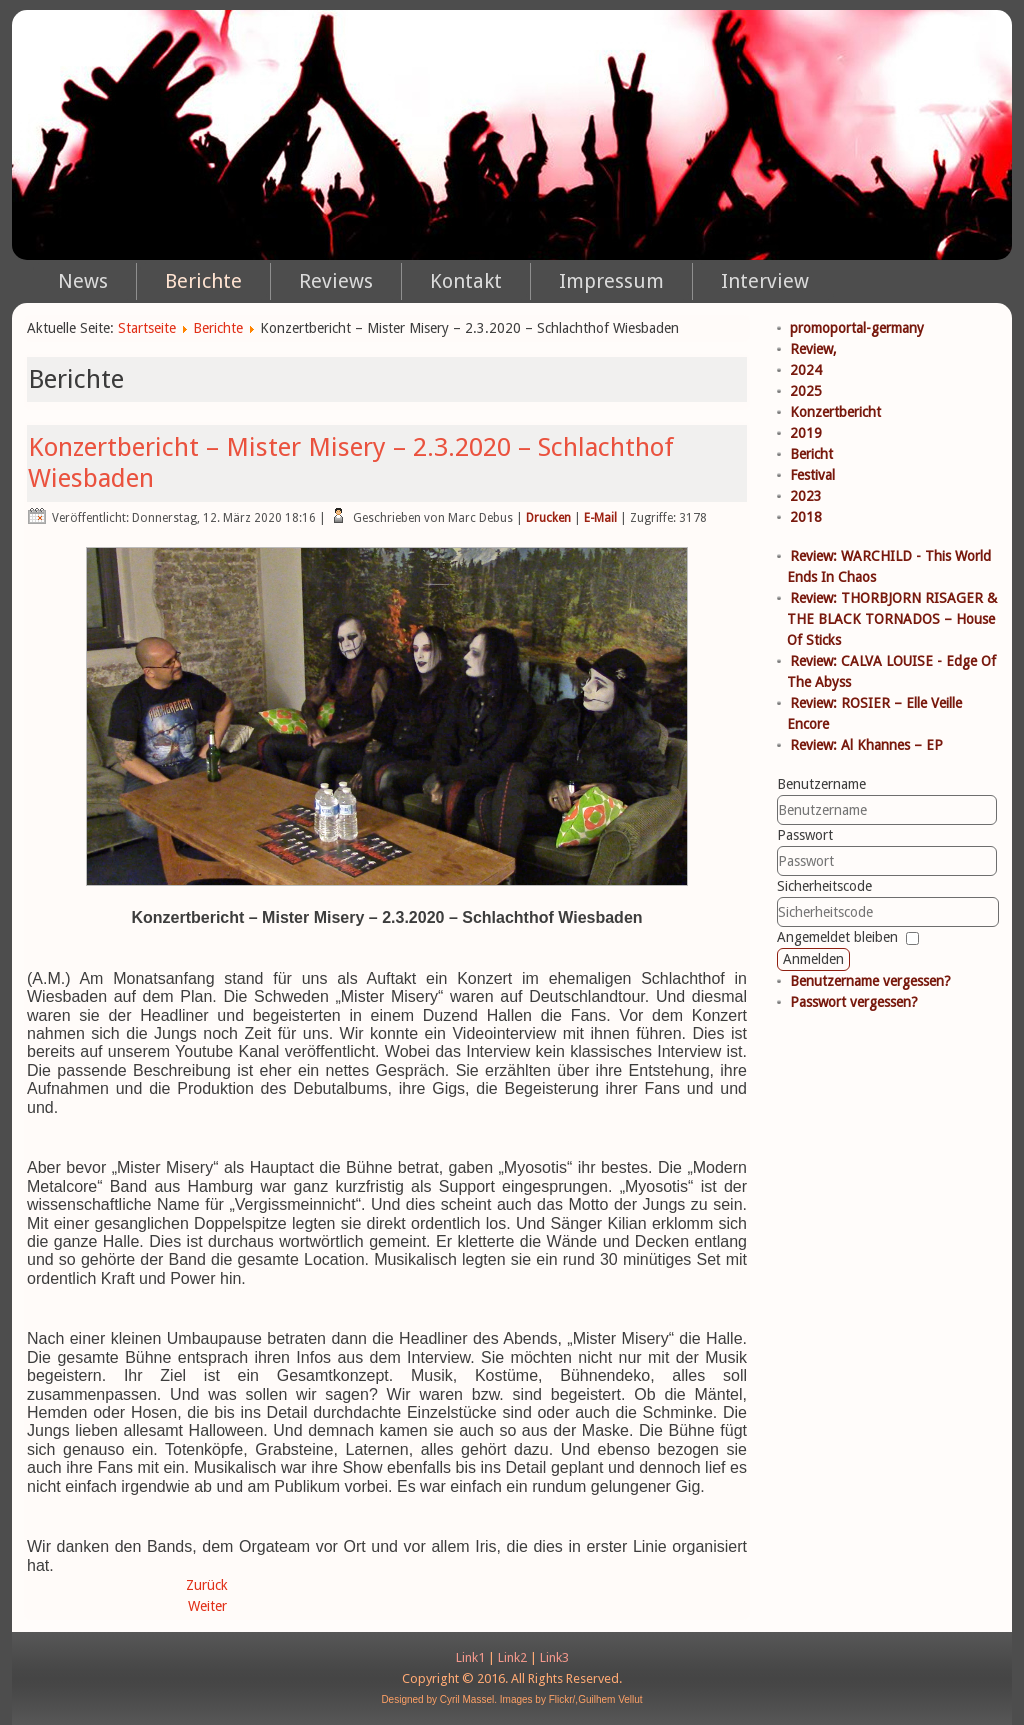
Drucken (548, 518)
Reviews (336, 281)
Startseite (147, 328)
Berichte (203, 281)
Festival (812, 475)
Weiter (207, 1606)
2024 (806, 370)
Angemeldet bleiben (837, 937)
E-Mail (600, 518)
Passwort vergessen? (854, 1002)
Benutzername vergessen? (870, 981)
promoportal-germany (857, 328)
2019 (806, 433)
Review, (813, 349)
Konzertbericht (835, 412)
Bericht (811, 454)
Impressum (611, 281)
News (83, 281)
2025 (806, 391)
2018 (806, 517)
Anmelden (813, 959)
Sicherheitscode (824, 886)
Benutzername (821, 784)
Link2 (512, 1657)
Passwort (805, 835)
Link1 (470, 1657)
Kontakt (466, 281)
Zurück (207, 1585)
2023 (806, 496)
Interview (765, 281)
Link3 (554, 1657)
